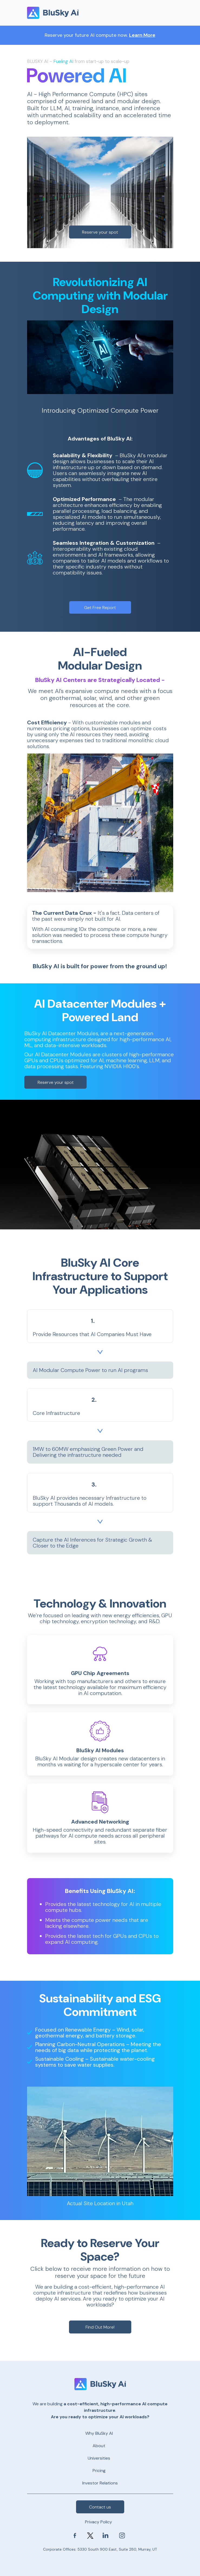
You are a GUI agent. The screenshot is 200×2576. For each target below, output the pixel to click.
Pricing (99, 2470)
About (99, 2446)
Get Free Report (100, 607)
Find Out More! (100, 2327)
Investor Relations (100, 2483)
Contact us (100, 2507)
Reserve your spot (100, 232)
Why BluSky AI (99, 2433)
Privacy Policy (98, 2522)
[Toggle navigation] (166, 13)
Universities (99, 2458)
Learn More (142, 35)
